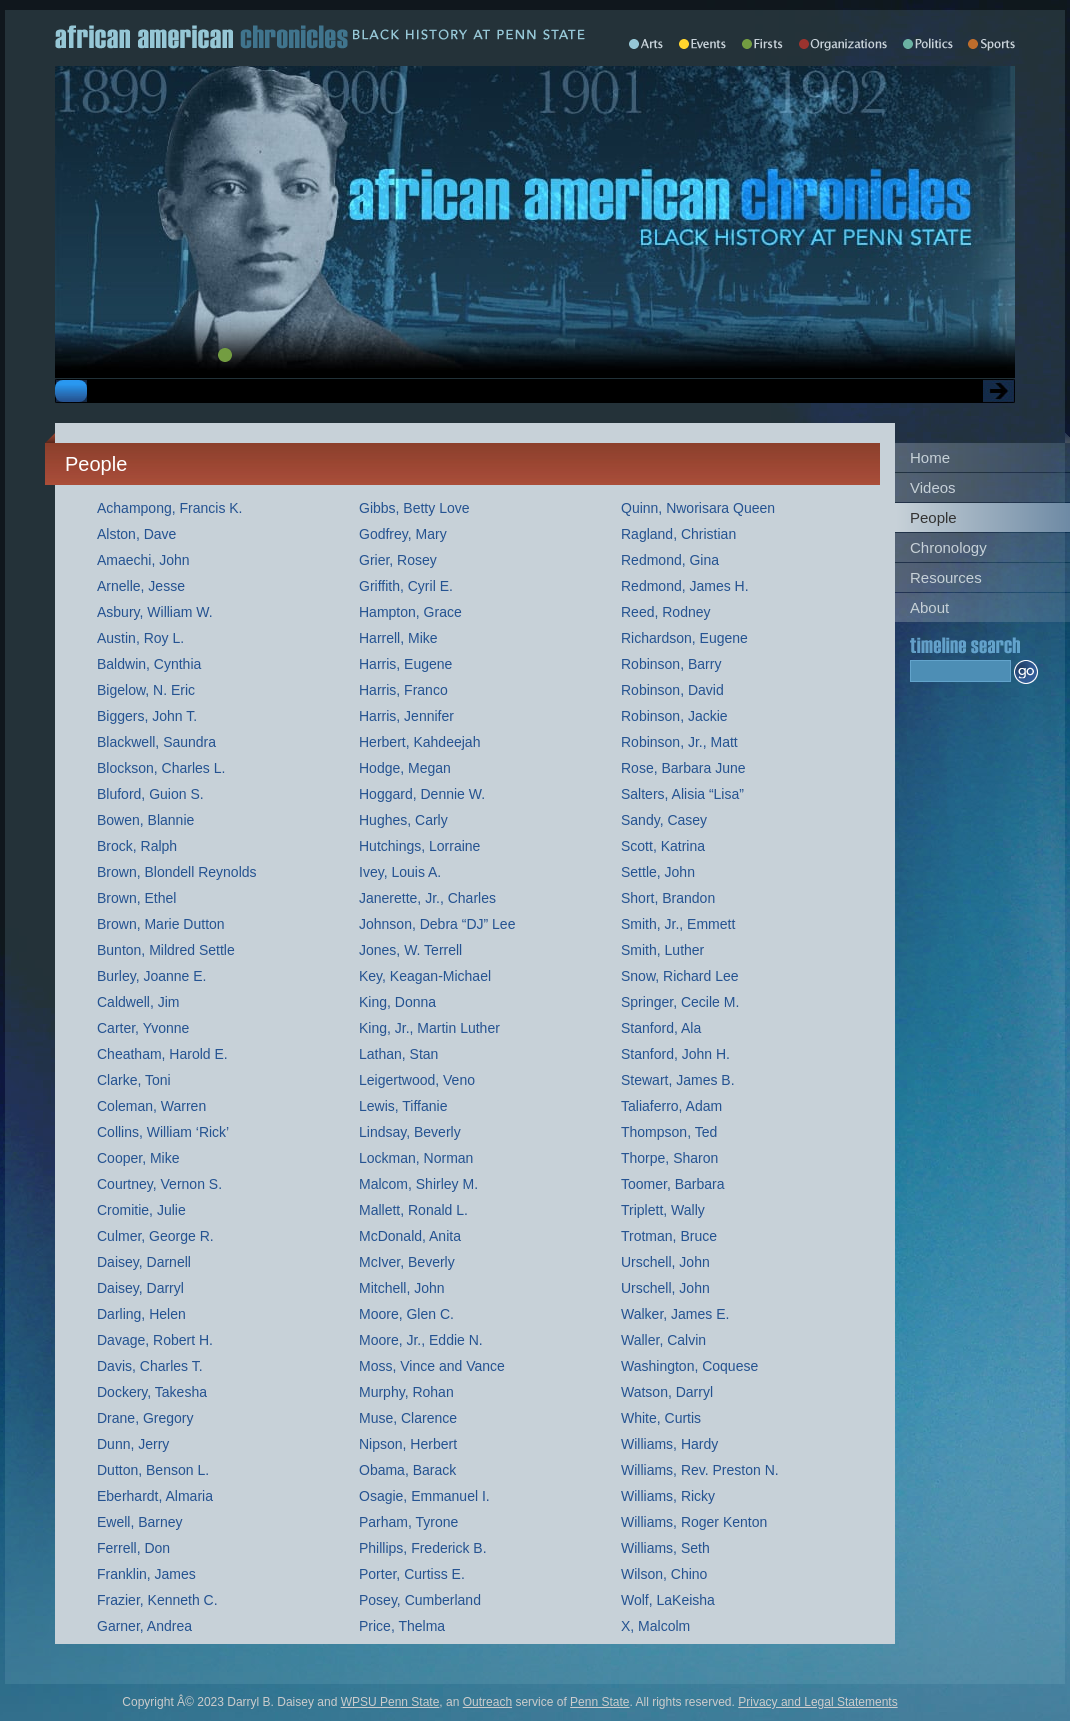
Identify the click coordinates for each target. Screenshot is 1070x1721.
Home (930, 457)
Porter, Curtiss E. (412, 1574)
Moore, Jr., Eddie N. (421, 1340)
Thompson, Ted (669, 1132)
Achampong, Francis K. (170, 508)
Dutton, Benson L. (153, 1470)
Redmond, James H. (685, 586)
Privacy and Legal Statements (817, 1702)
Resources (946, 577)
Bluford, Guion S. (150, 794)
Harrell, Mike (398, 638)
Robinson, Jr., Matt (679, 742)
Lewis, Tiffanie (403, 1106)
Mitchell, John (402, 1288)
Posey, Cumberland (420, 1600)
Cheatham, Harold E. (162, 1054)
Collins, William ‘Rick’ (163, 1132)
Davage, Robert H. (155, 1340)
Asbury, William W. (155, 612)
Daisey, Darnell (144, 1262)
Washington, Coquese (689, 1366)
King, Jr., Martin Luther (429, 1028)
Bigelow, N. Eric (146, 690)
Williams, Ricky (668, 1496)
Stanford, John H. (675, 1054)
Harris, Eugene (405, 664)
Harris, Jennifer (406, 716)
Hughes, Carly (403, 820)
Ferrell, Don (133, 1548)
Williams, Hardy (669, 1444)
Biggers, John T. (147, 716)
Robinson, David (672, 690)
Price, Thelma (402, 1626)
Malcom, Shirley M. (418, 1184)
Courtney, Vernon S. (159, 1184)
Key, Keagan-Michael (425, 976)
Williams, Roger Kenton (694, 1522)
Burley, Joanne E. (151, 976)
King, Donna (397, 1002)
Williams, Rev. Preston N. (700, 1470)
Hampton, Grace (410, 612)
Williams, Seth (665, 1548)
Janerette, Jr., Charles (427, 898)
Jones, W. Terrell (410, 950)
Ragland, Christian (678, 534)
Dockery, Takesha (152, 1392)
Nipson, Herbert (408, 1444)
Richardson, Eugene (684, 638)
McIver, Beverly (407, 1262)
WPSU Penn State (390, 1702)
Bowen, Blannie (145, 820)
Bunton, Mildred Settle (166, 950)
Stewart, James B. (678, 1080)
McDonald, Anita (410, 1236)
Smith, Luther (662, 950)
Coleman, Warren (151, 1106)
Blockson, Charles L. (161, 768)
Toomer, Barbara (673, 1184)
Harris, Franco (403, 690)
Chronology (948, 547)
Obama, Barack (407, 1470)
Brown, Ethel (136, 898)
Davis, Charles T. (150, 1366)
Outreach (487, 1702)
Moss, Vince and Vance (432, 1366)
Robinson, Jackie (674, 716)
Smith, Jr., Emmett (678, 924)
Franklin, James (146, 1574)
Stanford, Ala (661, 1028)
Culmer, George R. (155, 1236)
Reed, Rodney (666, 612)
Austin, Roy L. (140, 638)
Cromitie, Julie (141, 1210)
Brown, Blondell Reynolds (177, 872)
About (929, 607)
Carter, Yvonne (143, 1028)
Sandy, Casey (664, 820)
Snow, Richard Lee (680, 976)
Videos (933, 487)
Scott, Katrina (663, 846)
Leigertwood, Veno (417, 1080)
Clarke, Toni (134, 1080)
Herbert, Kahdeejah (419, 742)
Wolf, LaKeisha (668, 1600)
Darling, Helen (141, 1314)
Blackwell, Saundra (156, 742)
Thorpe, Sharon (669, 1158)
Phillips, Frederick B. (423, 1548)
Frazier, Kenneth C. (157, 1600)
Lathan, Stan (398, 1054)
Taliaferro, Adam (671, 1106)
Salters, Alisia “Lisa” (682, 794)
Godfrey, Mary (403, 534)
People (933, 517)
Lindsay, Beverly (410, 1132)
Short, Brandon (668, 898)
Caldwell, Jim (138, 1002)
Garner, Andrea (144, 1626)
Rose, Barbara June (683, 768)
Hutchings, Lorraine (419, 846)
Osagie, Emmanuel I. (424, 1496)
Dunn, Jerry (133, 1444)
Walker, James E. (675, 1314)
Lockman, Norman (416, 1158)
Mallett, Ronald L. (413, 1210)
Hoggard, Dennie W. (422, 794)
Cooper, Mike (138, 1158)
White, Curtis (661, 1418)
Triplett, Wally (663, 1210)
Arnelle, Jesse (141, 586)
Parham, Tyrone (408, 1522)
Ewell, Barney (140, 1522)
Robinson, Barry (671, 664)
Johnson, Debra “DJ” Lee (437, 924)
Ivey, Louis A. (400, 872)
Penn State (599, 1702)
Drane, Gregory (145, 1418)
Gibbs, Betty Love (414, 508)
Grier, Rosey (398, 560)
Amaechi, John (143, 560)
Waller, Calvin (663, 1340)
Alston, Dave (136, 534)
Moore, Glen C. (406, 1314)
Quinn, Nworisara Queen (698, 508)
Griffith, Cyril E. (406, 586)
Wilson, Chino (664, 1574)
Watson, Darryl (667, 1392)
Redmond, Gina (670, 560)
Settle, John (658, 872)
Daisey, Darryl (140, 1288)
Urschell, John (665, 1262)
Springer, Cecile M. (680, 1002)
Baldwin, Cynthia (149, 664)
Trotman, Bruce (669, 1236)
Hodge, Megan (405, 768)
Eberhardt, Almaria (155, 1496)
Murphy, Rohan (406, 1392)
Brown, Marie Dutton (161, 924)
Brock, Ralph (137, 846)
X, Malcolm (655, 1626)
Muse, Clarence (408, 1418)
